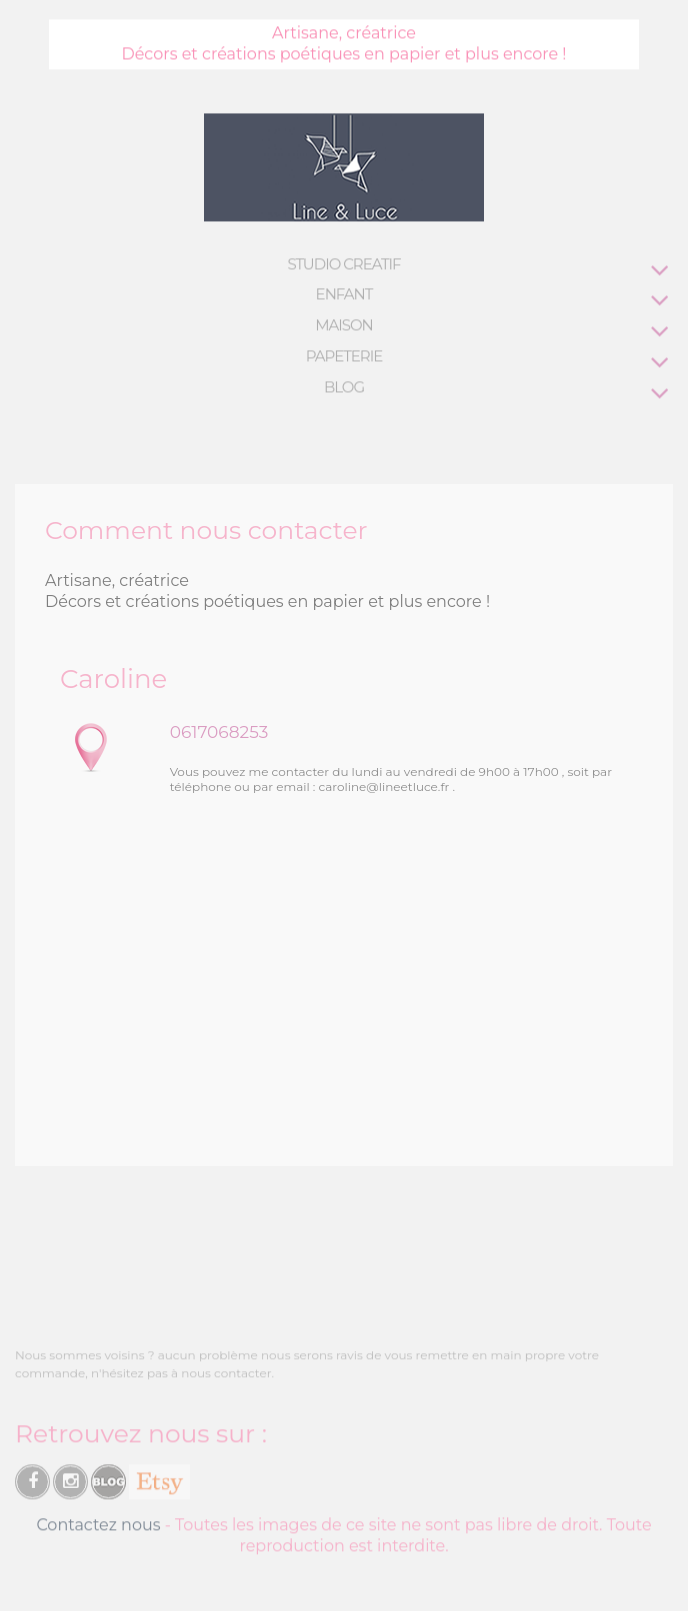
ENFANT (344, 293)
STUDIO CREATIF (343, 263)
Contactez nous (98, 1527)
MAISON (344, 324)
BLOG (344, 386)
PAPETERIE (344, 355)
